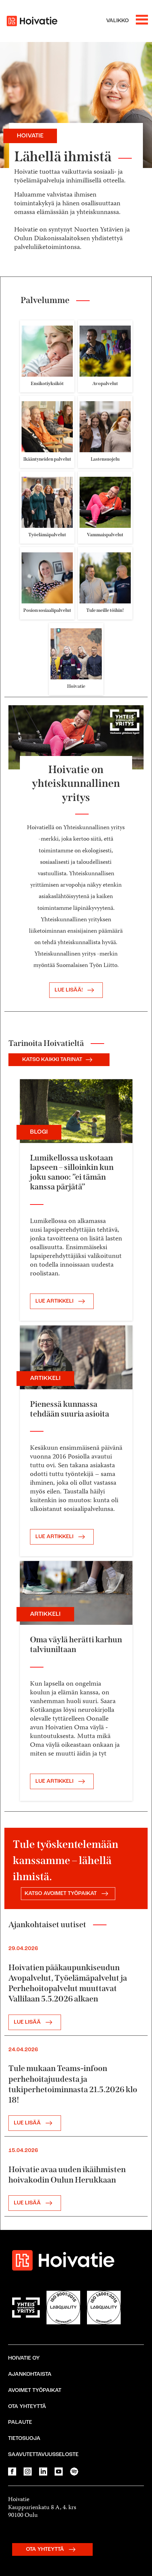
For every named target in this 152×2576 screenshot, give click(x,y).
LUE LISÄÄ (35, 2022)
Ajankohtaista (30, 2374)
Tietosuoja (24, 2438)
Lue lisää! (76, 990)
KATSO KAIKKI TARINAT (59, 1059)
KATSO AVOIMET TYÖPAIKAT (68, 1893)
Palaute (20, 2422)
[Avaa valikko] (127, 21)
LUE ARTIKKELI (61, 1301)
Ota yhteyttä (27, 2406)
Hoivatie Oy (24, 2358)
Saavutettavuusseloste (43, 2454)
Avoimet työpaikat (34, 2390)
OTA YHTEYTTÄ (52, 2549)
